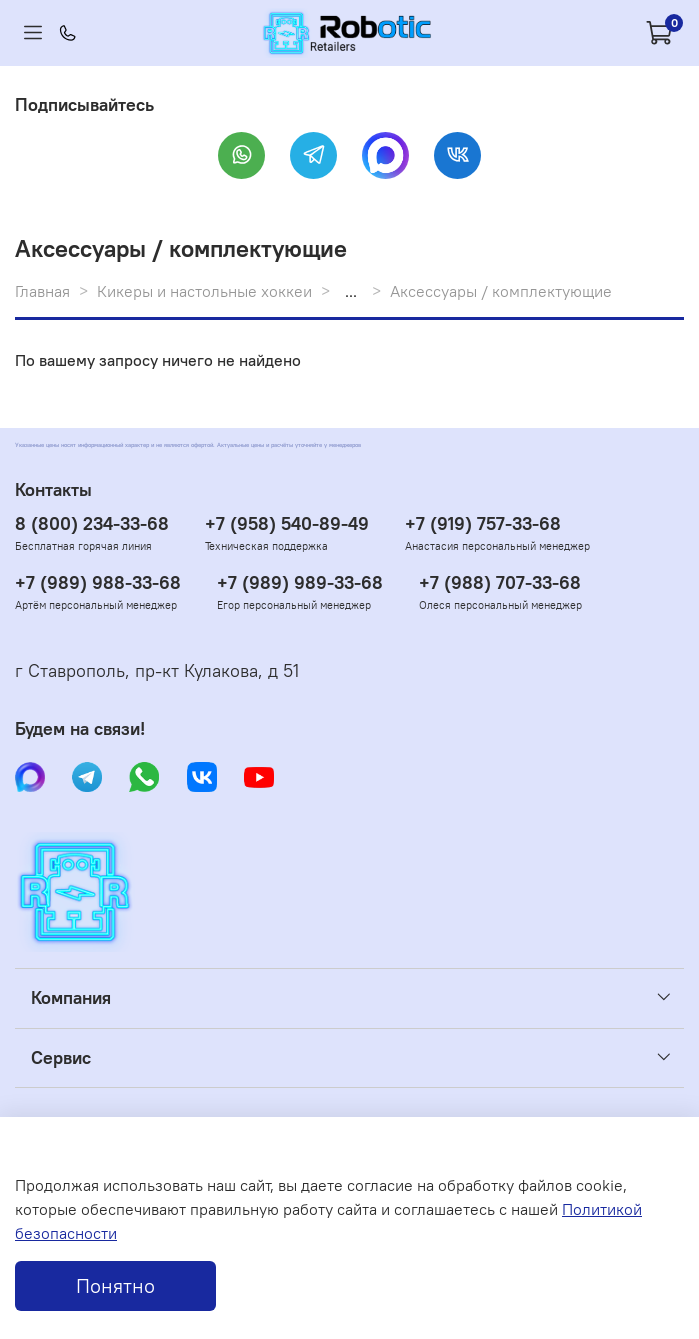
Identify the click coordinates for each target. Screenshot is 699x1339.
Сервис (61, 1058)
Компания (71, 998)
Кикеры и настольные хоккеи (204, 291)
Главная (42, 291)
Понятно (115, 1285)
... (351, 291)
